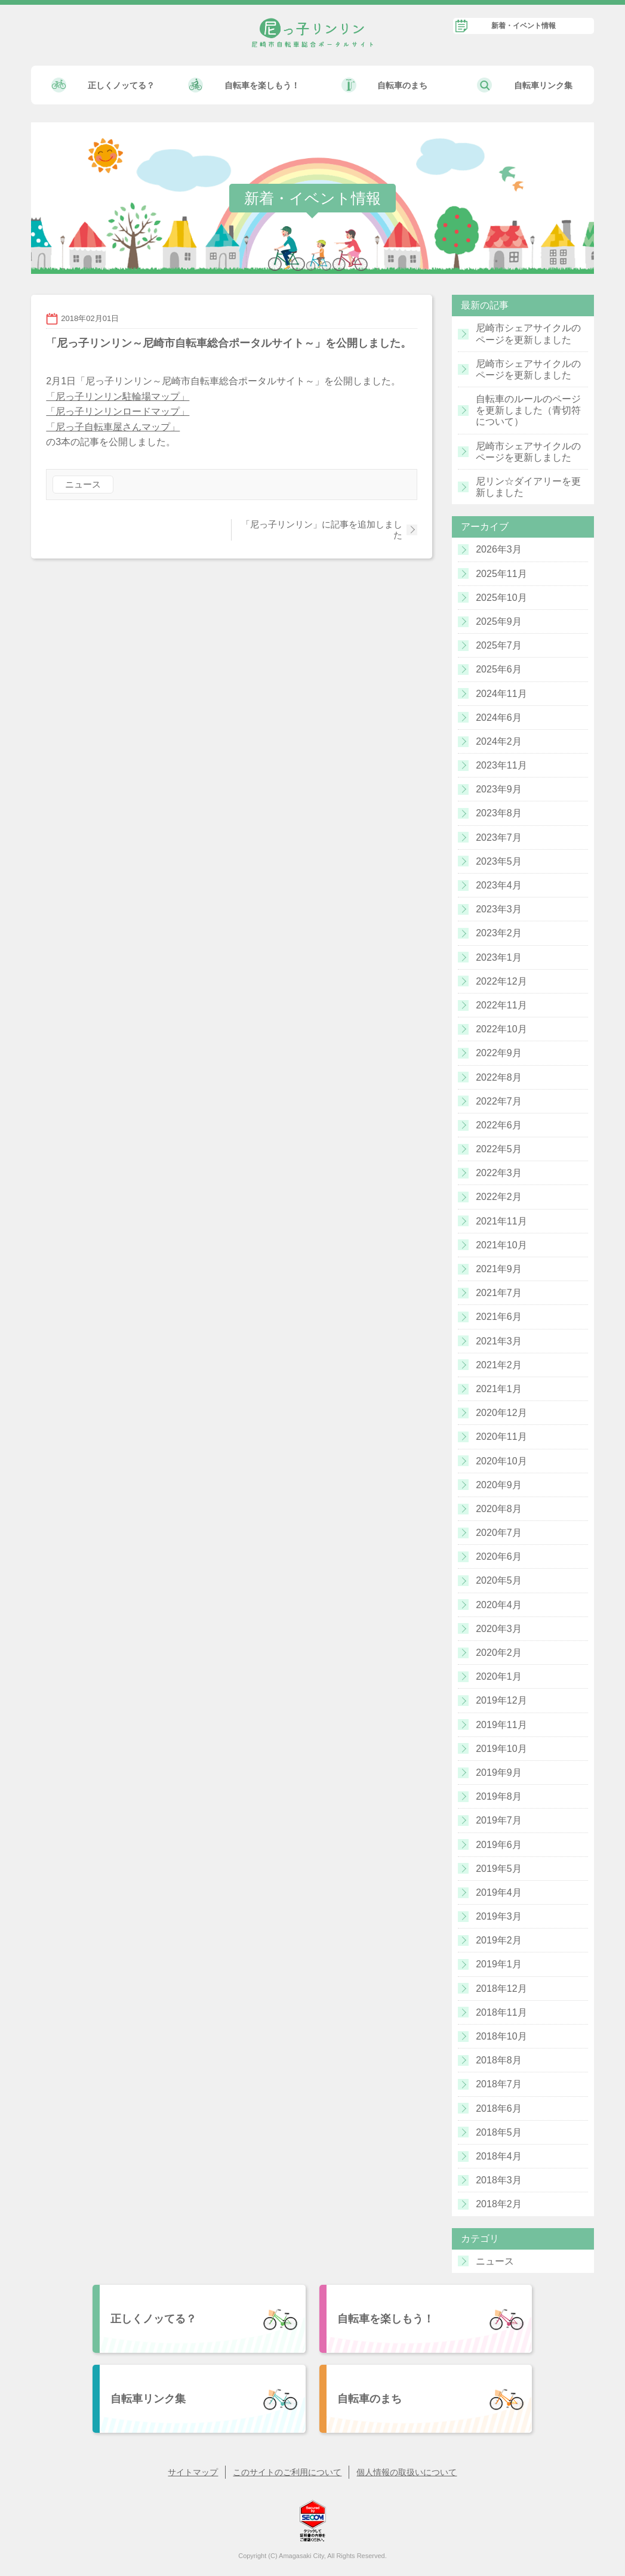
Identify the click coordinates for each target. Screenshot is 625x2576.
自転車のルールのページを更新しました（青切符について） (528, 410)
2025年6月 (499, 669)
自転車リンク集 (543, 85)
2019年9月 (499, 1772)
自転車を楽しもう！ (262, 85)
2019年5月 (499, 1869)
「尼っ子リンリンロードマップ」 (117, 411)
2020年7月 (499, 1533)
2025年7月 (499, 645)
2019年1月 (499, 1964)
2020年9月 (499, 1485)
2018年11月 (501, 2012)
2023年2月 (499, 933)
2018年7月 (499, 2084)
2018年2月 (499, 2204)
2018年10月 (501, 2036)
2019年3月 (499, 1916)
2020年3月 (499, 1629)
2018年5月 (499, 2132)
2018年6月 (499, 2108)
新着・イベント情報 (523, 25)
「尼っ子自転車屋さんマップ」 (113, 427)
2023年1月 (499, 957)
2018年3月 (499, 2180)
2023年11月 (501, 765)
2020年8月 (499, 1509)
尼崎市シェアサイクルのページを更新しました (528, 333)
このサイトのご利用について (287, 2472)
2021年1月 (499, 1389)
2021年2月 (499, 1365)
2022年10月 (501, 1029)
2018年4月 (499, 2156)
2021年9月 (499, 1269)
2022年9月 (499, 1053)
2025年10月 (501, 598)
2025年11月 (501, 574)
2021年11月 (501, 1221)
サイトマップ (193, 2472)
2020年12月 (501, 1413)
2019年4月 (499, 1892)
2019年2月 (499, 1940)
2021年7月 (499, 1293)
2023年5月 (499, 861)
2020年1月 (499, 1676)
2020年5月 (499, 1580)
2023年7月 (499, 837)
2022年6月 (499, 1125)
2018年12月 (501, 1988)
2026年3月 (499, 549)
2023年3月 (499, 909)
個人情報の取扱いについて (406, 2472)
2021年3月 (499, 1341)
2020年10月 (501, 1461)
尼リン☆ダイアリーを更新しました (528, 487)
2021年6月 (499, 1317)
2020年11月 (501, 1437)
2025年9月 (499, 621)
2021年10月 (501, 1245)
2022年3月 (499, 1173)
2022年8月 (499, 1077)
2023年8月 (499, 813)
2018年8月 (499, 2060)
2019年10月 (501, 1749)
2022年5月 (499, 1149)
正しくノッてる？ (121, 85)
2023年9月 (499, 789)
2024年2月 (499, 741)
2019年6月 (499, 1845)
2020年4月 (499, 1605)
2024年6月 (499, 717)
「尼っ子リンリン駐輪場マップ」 (117, 396)
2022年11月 (501, 1005)
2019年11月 (501, 1725)
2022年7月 (499, 1101)
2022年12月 (501, 981)
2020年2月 (499, 1653)
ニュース (83, 484)
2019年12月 (501, 1700)
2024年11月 (501, 694)
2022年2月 (499, 1197)
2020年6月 (499, 1556)
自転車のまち (402, 85)
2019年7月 (499, 1820)
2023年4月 (499, 885)
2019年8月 (499, 1796)
